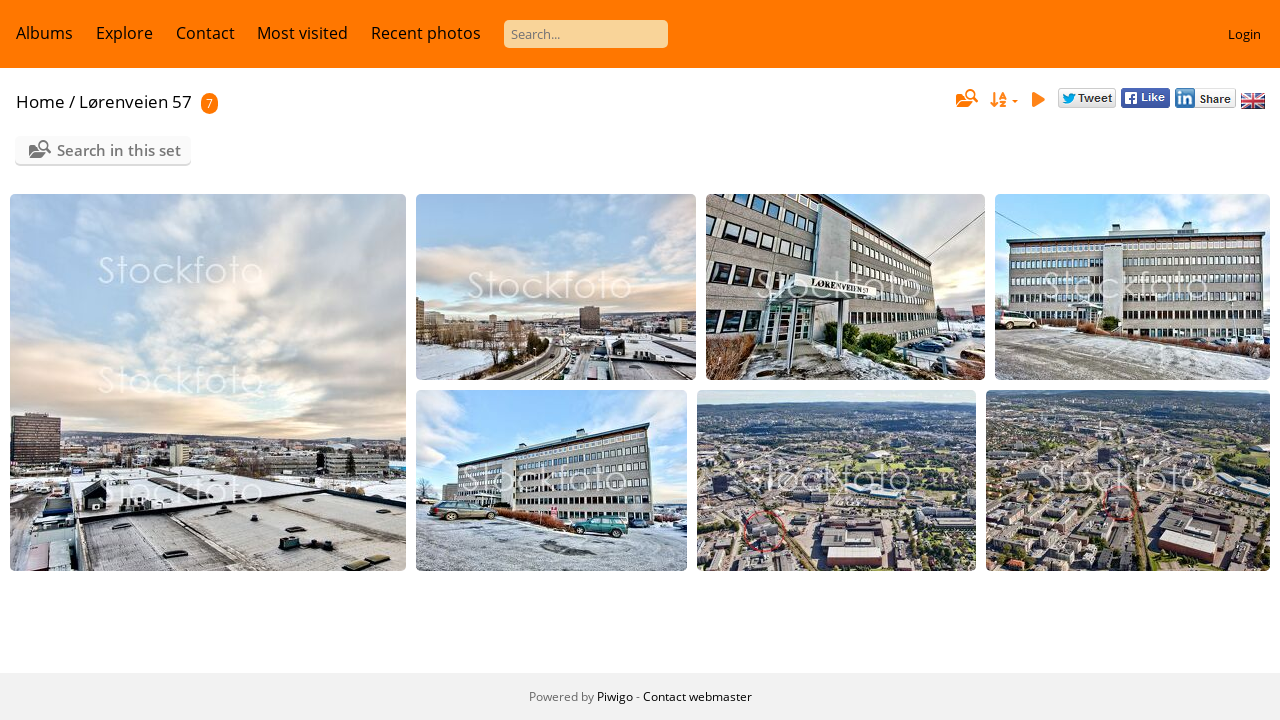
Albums (44, 33)
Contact (205, 33)
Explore (124, 33)
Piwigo (615, 696)
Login (1244, 34)
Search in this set (119, 150)
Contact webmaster (697, 696)
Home (40, 101)
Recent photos (426, 33)
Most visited (302, 33)
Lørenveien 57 (135, 101)
